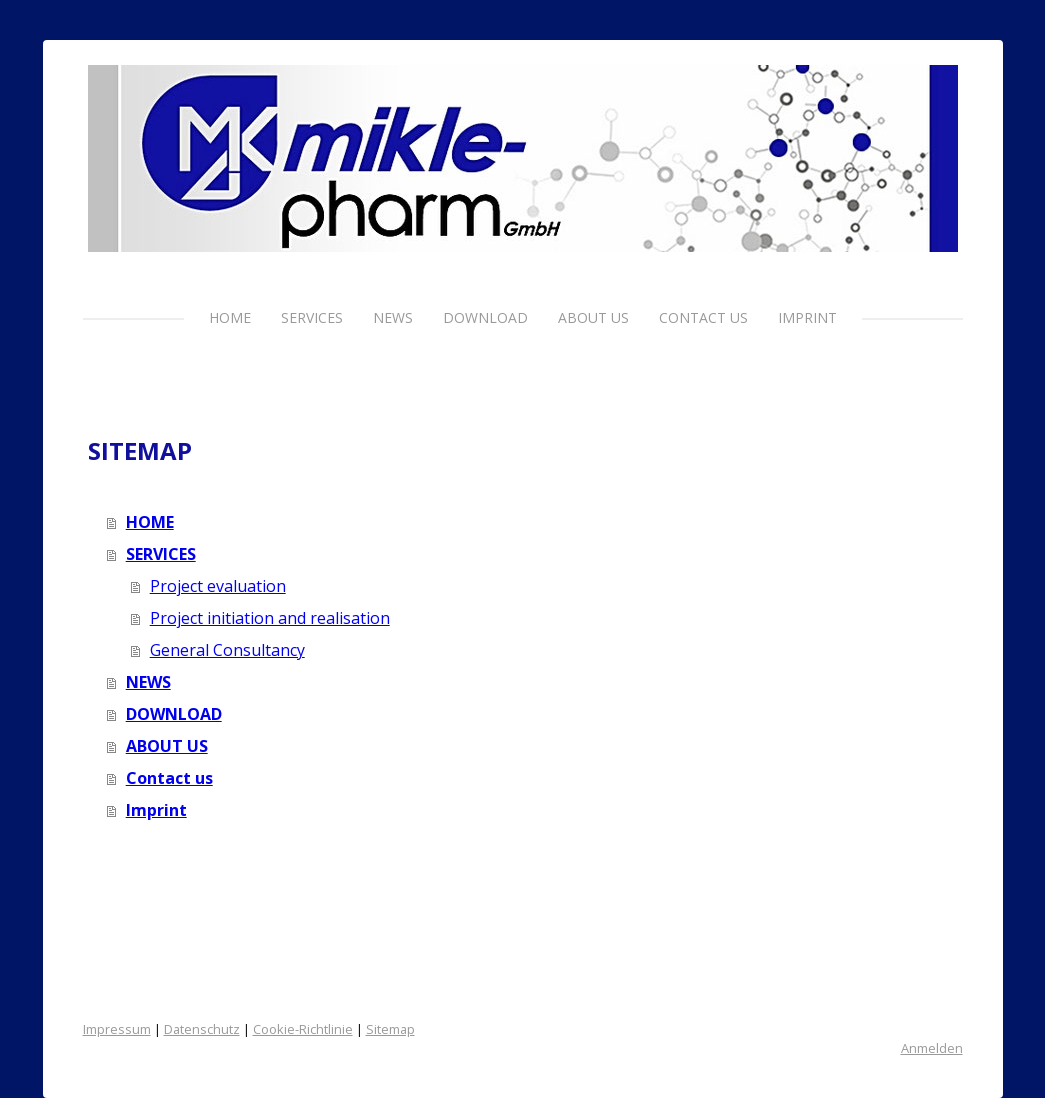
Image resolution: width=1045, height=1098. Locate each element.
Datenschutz (202, 1029)
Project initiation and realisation (270, 618)
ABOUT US (593, 317)
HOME (230, 317)
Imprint (807, 317)
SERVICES (312, 317)
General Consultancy (227, 650)
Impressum (117, 1029)
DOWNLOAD (485, 317)
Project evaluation (218, 586)
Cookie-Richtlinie (303, 1029)
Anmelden (932, 1048)
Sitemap (390, 1029)
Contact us (703, 317)
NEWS (393, 317)
